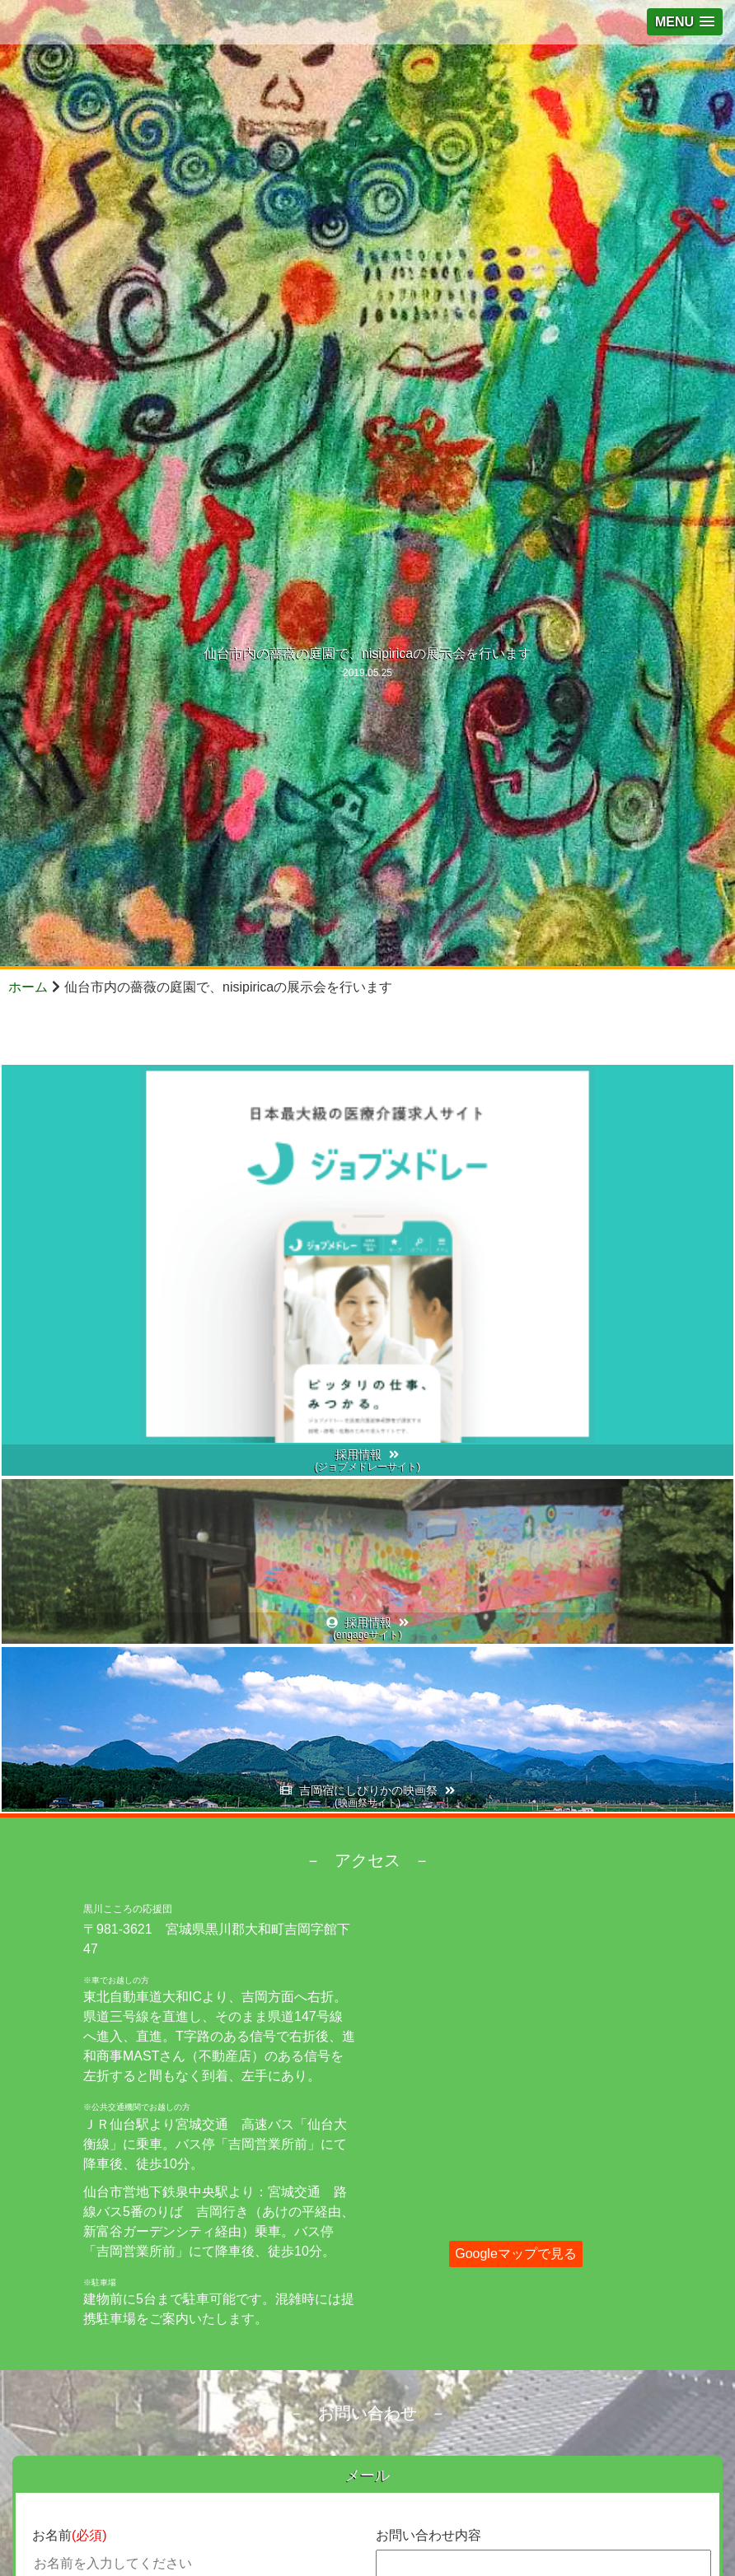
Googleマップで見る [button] (516, 2254)
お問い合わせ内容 (428, 2535)
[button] (685, 21)
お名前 (69, 2535)
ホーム (28, 987)
